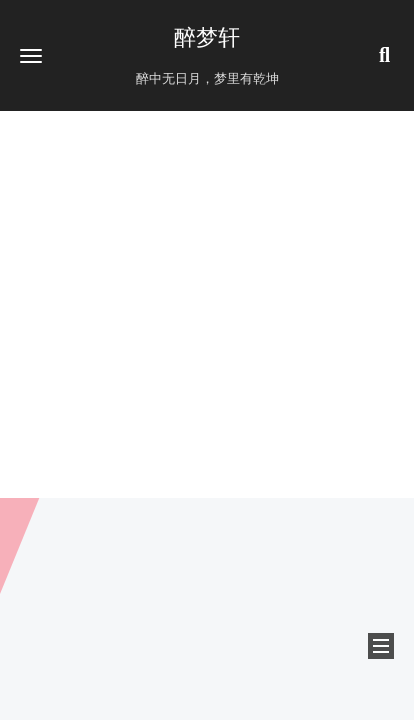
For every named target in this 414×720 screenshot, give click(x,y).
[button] (31, 55)
